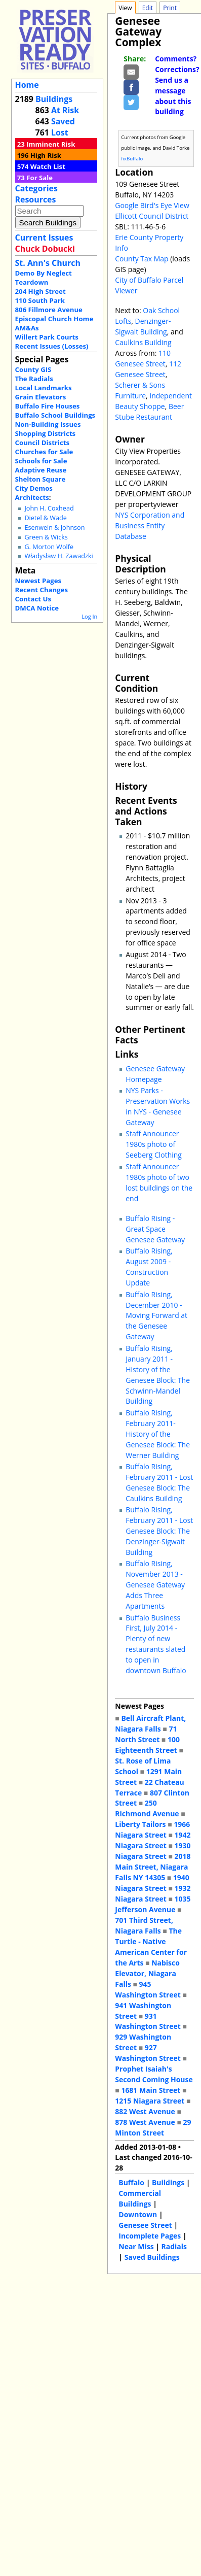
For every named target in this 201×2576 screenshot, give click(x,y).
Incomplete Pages (149, 2236)
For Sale (39, 177)
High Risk (45, 155)
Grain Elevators (40, 396)
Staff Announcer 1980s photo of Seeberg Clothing (154, 1144)
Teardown (32, 282)
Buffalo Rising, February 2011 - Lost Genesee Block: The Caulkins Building (159, 1482)
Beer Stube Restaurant (149, 411)
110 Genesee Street (143, 358)
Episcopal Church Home (54, 318)
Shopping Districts (45, 433)
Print (170, 8)
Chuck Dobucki (45, 248)
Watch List (47, 166)
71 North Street (146, 1734)
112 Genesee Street (148, 369)
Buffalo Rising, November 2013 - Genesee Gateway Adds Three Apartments (155, 1584)
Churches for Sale (44, 451)
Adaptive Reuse (41, 469)
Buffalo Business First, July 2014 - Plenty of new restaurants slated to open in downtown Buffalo (156, 1644)
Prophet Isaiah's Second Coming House (153, 2074)
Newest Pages (38, 580)
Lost (59, 132)
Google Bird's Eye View (152, 205)
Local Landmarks (43, 387)
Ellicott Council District (151, 216)
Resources (35, 199)
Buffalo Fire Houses (47, 406)
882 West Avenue (145, 2111)
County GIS (33, 369)
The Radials (34, 378)
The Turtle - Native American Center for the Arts (151, 1947)
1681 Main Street (150, 2090)
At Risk (65, 110)
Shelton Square (40, 479)
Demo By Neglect (43, 273)
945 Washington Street (148, 1989)
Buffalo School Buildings (55, 415)
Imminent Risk (50, 144)
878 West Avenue (145, 2122)
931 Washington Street (148, 2021)
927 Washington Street (148, 2053)
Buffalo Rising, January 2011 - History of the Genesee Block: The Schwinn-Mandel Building (158, 1374)
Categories (36, 188)
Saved (63, 121)
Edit (147, 8)
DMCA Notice (37, 608)
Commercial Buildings (139, 2198)
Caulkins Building (143, 342)
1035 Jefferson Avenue (152, 1904)
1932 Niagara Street (152, 1893)
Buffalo (131, 2182)
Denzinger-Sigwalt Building (143, 326)
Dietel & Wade (45, 518)
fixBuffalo (132, 158)
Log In (89, 616)
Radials (174, 2246)
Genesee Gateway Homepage (155, 1074)
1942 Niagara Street (152, 1840)
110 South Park (40, 300)
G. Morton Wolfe (48, 547)
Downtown (137, 2214)
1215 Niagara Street (149, 2101)
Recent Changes (41, 589)
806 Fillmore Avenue (49, 309)
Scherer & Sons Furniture (140, 390)
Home (27, 84)
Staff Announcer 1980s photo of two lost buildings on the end (159, 1182)
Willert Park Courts (46, 337)
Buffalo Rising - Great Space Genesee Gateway (155, 1228)
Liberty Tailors (140, 1824)
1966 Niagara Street (152, 1829)
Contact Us (33, 598)
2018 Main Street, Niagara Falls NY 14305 (152, 1866)
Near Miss (135, 2246)
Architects (32, 497)
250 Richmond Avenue (147, 1808)
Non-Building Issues (48, 424)
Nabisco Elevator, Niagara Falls (147, 1973)
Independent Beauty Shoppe (153, 401)
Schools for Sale (41, 460)
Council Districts (42, 442)
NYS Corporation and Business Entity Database (149, 525)
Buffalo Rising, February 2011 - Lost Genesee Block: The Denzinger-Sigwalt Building (159, 1531)
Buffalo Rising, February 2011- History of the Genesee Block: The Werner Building (158, 1434)
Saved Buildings (152, 2257)
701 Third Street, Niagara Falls (144, 1925)
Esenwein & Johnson (54, 527)
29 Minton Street (153, 2127)
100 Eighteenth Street (147, 1745)
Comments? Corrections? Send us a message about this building (177, 85)
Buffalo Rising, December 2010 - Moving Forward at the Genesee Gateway (156, 1316)
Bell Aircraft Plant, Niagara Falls (150, 1723)
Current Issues (44, 237)
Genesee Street (145, 2225)
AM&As (27, 327)
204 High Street (40, 291)
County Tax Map (141, 258)
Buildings (53, 99)
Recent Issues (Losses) (52, 346)
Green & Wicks (45, 537)
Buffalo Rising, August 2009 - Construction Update (149, 1266)
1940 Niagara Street (152, 1883)
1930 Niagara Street (152, 1851)
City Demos (34, 488)
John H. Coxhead (48, 508)
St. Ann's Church (48, 262)
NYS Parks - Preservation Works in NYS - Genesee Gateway (158, 1106)
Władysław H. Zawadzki (58, 556)
